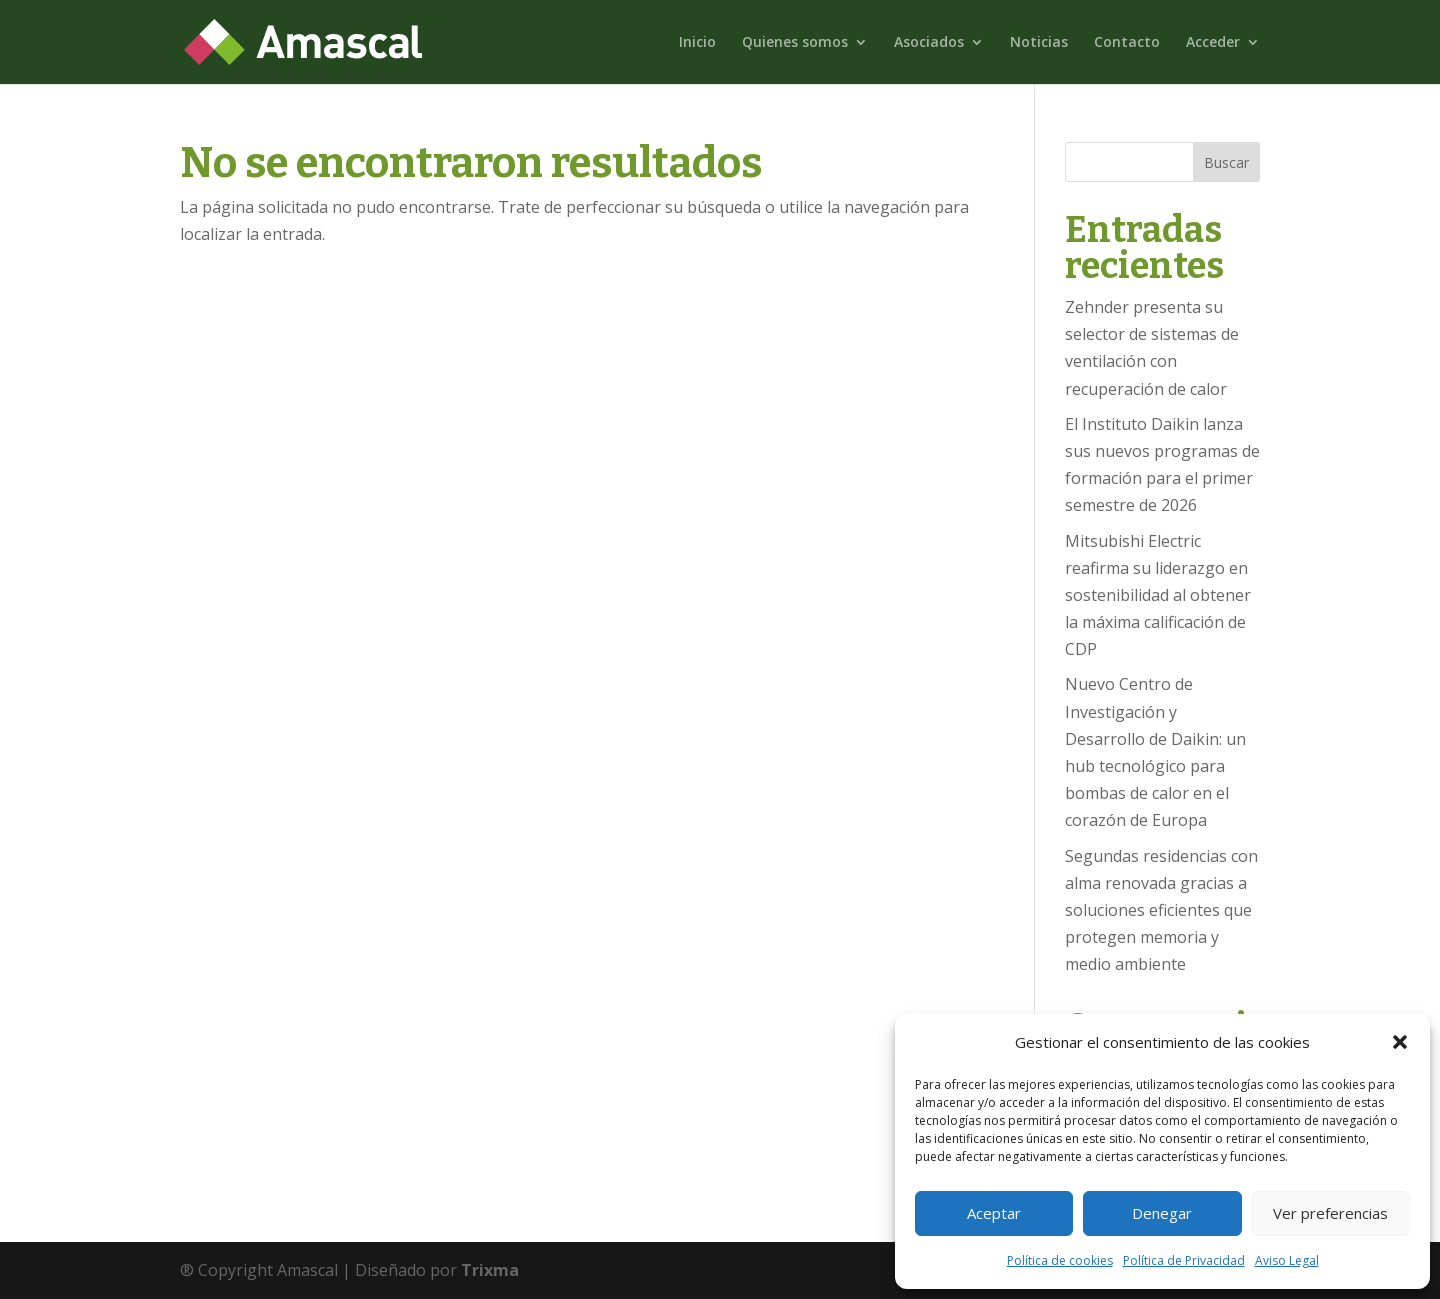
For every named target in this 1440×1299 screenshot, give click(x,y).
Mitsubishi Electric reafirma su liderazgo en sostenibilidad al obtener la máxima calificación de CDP (1158, 595)
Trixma (490, 1270)
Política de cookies (1060, 1260)
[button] (1400, 1042)
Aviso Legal (1287, 1260)
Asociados (929, 43)
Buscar (1226, 162)
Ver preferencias (1330, 1213)
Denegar (1162, 1213)
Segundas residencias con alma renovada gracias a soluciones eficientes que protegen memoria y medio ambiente (1161, 910)
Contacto (1127, 43)
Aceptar (994, 1213)
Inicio (697, 43)
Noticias (1039, 43)
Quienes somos (795, 43)
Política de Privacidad (1184, 1260)
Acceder (1213, 43)
